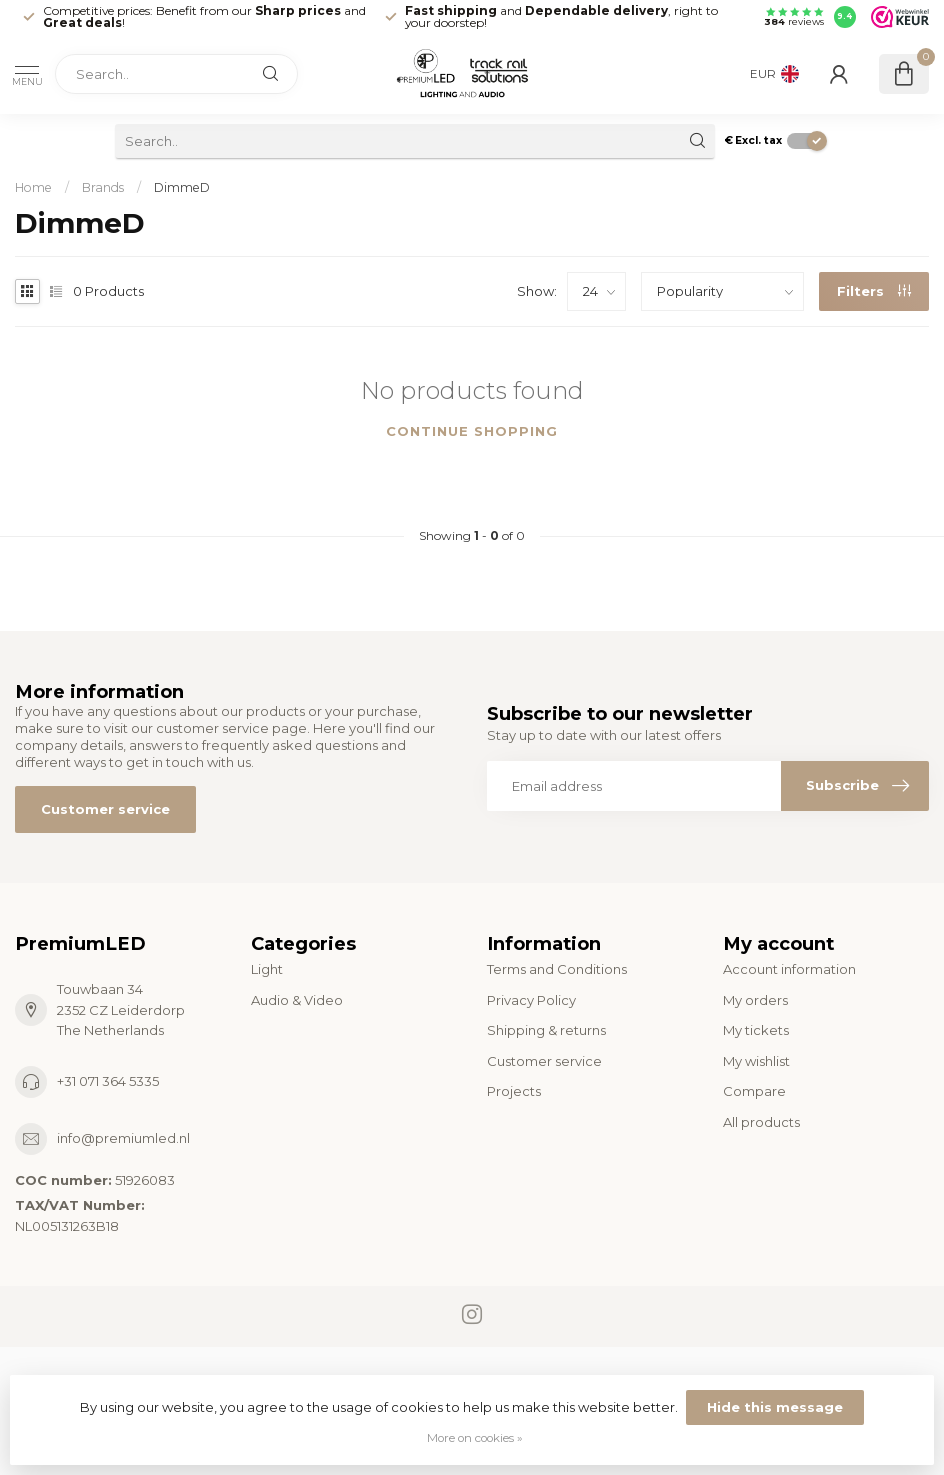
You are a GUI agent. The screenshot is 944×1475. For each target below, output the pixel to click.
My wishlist (756, 1061)
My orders (755, 1000)
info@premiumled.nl (123, 1138)
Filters (874, 291)
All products (761, 1122)
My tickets (756, 1030)
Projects (514, 1091)
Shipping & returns (546, 1030)
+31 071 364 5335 (108, 1081)
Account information (789, 969)
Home (33, 187)
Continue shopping (472, 431)
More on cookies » (475, 1438)
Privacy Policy (531, 1000)
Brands (103, 187)
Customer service (105, 809)
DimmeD (182, 187)
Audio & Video (297, 1000)
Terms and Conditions (557, 969)
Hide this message (775, 1407)
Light (267, 969)
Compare (754, 1091)
